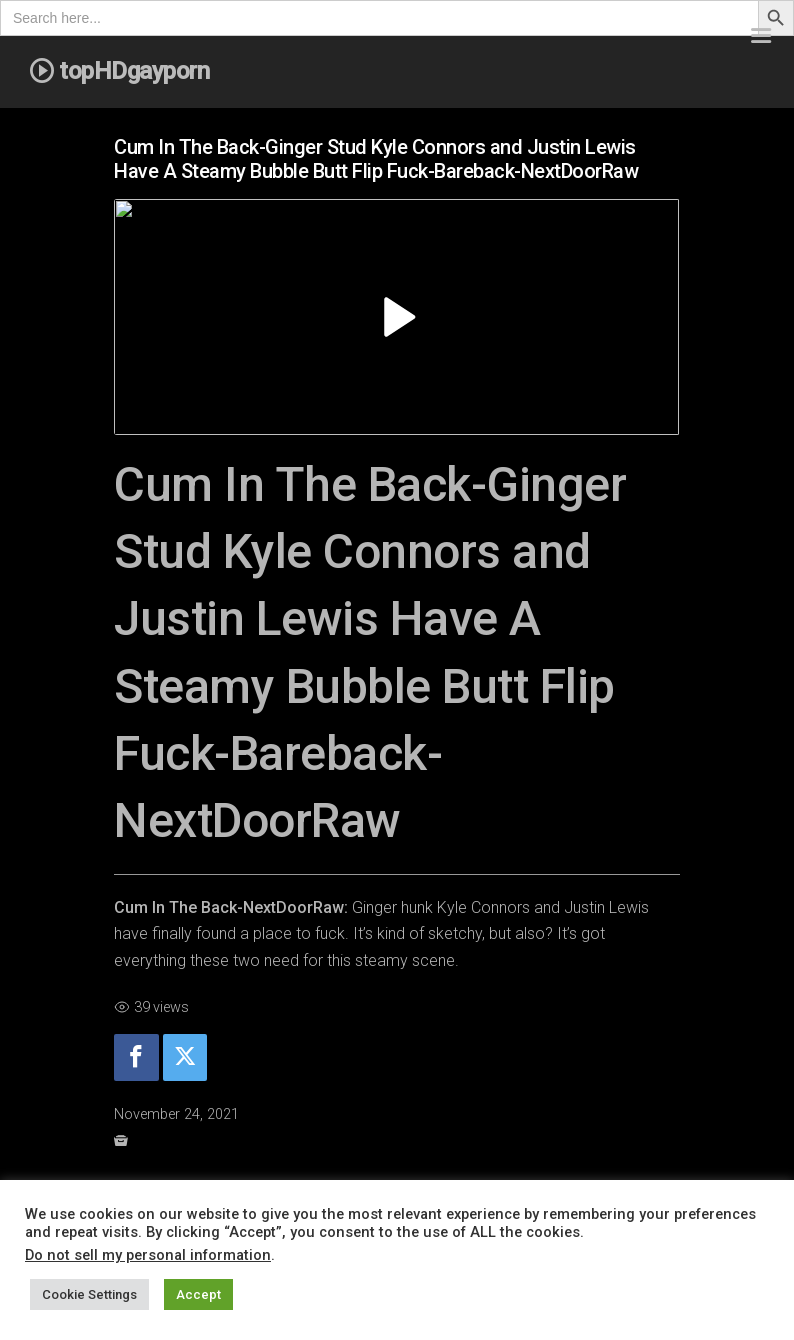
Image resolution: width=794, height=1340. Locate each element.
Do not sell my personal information (148, 1255)
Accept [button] (198, 1294)
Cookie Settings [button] (89, 1294)
